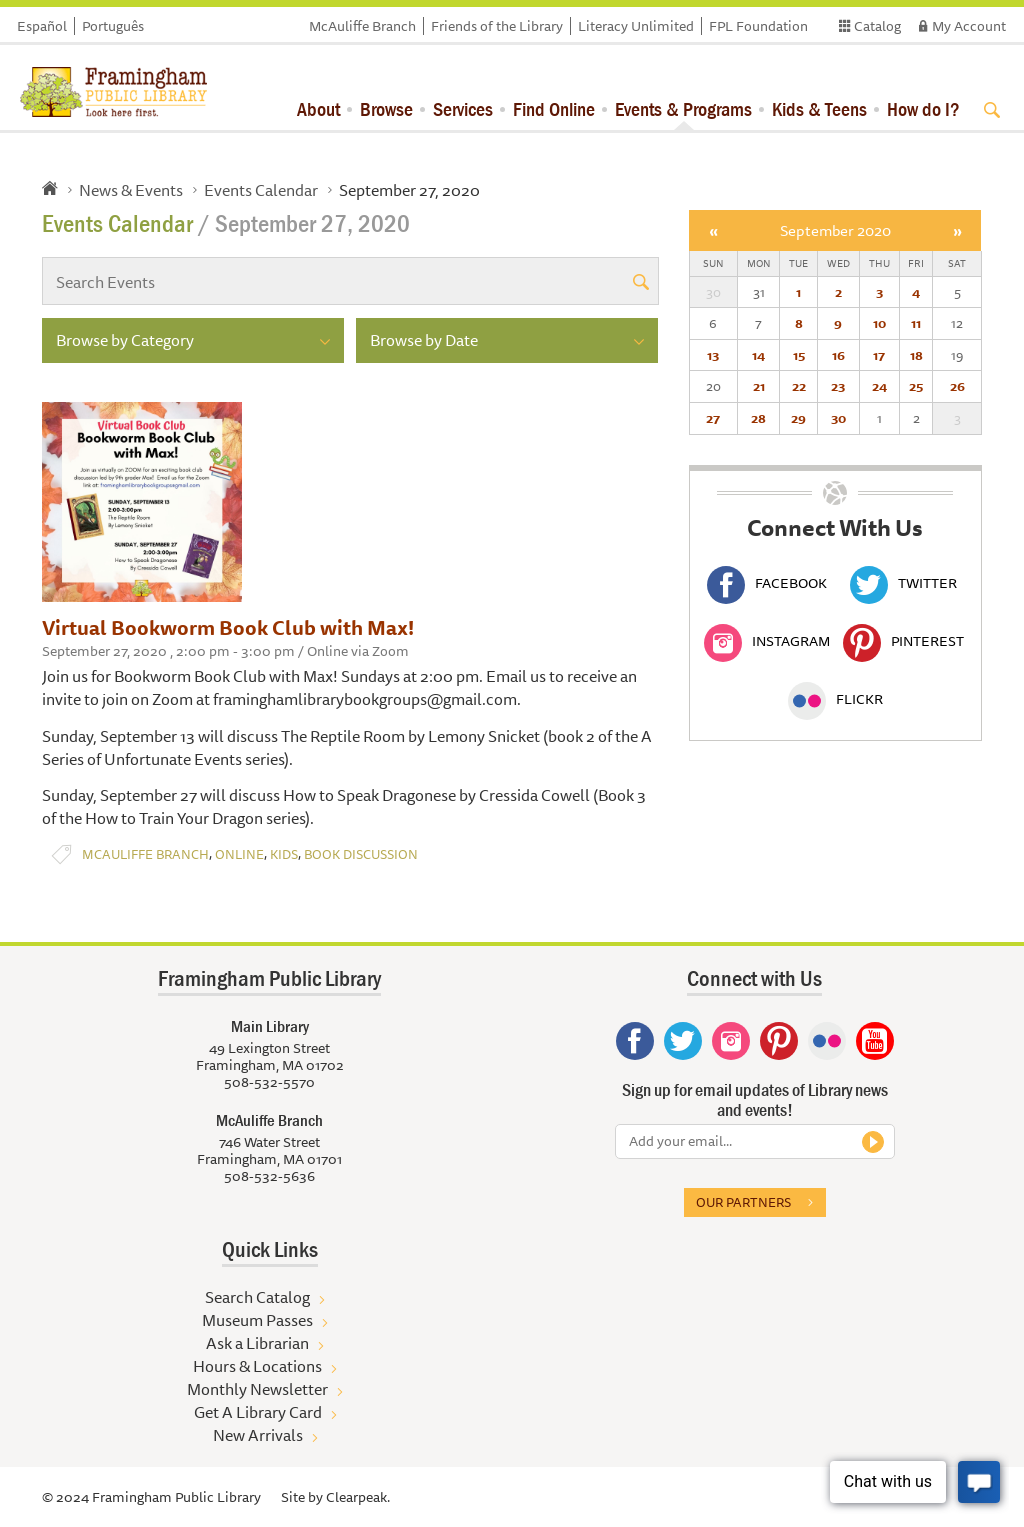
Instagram (767, 641)
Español (42, 26)
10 (879, 323)
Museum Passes (257, 1320)
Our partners (743, 1202)
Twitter (903, 583)
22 (799, 386)
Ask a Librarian (257, 1343)
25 (916, 386)
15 (799, 355)
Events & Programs (683, 108)
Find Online (554, 108)
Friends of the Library (497, 26)
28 (758, 418)
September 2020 (835, 230)
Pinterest (903, 641)
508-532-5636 (269, 1176)
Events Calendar (261, 190)
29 (798, 418)
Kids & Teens (819, 108)
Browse (386, 108)
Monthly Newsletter (257, 1389)
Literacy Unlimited (636, 26)
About (318, 108)
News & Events (131, 190)
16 (838, 355)
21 (759, 386)
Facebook (767, 583)
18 (916, 355)
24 (879, 386)
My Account (969, 26)
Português (113, 26)
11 (916, 323)
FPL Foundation (758, 26)
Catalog (877, 26)
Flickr (835, 699)
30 (838, 418)
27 (713, 418)
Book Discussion (361, 854)
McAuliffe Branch (362, 26)
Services (463, 108)
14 (758, 355)
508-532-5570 (269, 1082)
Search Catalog (257, 1297)
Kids (284, 854)
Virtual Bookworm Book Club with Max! (228, 627)
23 (838, 386)
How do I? (923, 108)
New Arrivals (258, 1435)
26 (957, 386)
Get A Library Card (258, 1412)
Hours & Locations (257, 1366)
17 (879, 355)
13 (713, 355)
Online (239, 854)
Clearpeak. (358, 1497)
